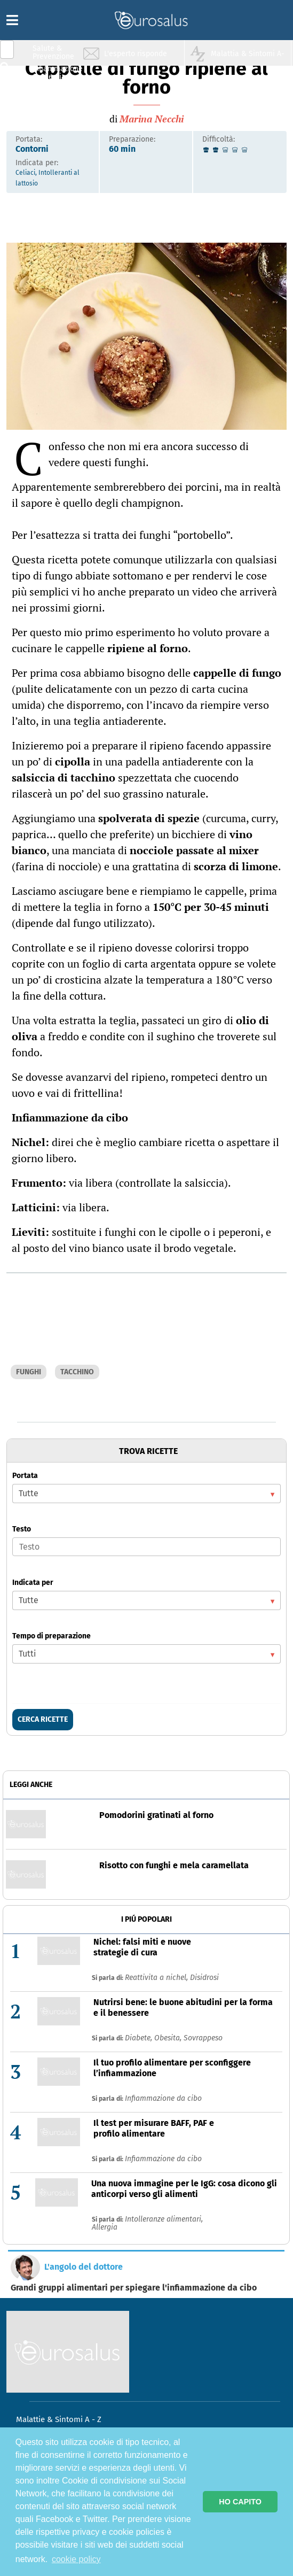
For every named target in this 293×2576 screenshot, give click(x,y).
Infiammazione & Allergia (57, 72)
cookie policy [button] (76, 2559)
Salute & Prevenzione (53, 52)
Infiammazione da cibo (163, 2098)
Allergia (104, 2227)
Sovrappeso (203, 2038)
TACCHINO (77, 1371)
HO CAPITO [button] (240, 2501)
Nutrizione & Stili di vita (54, 92)
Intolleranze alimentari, (164, 2219)
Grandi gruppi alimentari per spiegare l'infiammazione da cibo (134, 2288)
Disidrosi (204, 1977)
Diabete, (139, 2038)
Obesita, (169, 2038)
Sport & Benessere (51, 113)
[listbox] (146, 1493)
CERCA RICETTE (43, 1719)
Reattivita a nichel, (157, 1977)
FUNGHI (28, 1371)
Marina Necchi (152, 118)
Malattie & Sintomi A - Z (58, 2419)
